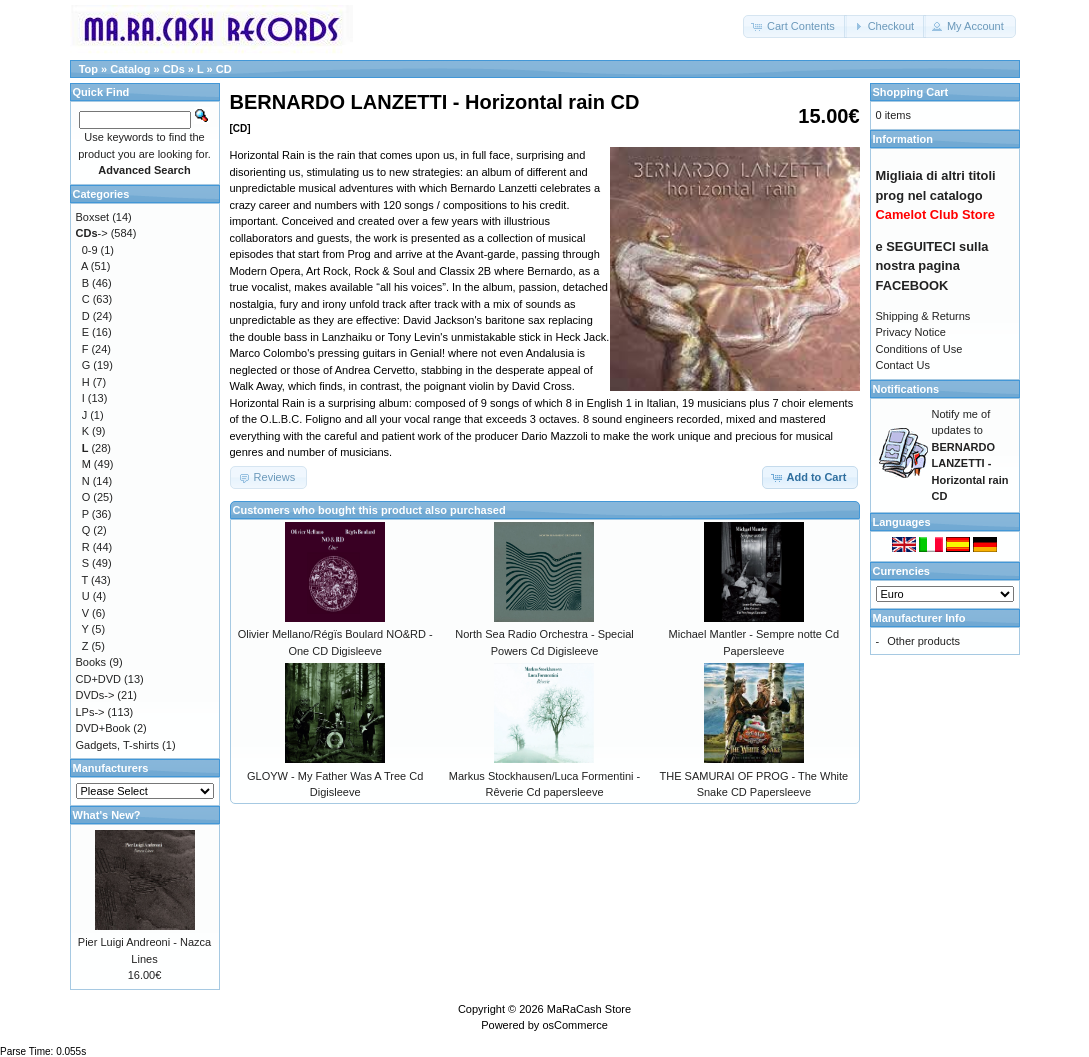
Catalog (130, 69)
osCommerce (574, 1025)
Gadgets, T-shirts (118, 745)
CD (224, 69)
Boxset (93, 217)
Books (91, 662)
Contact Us (903, 365)
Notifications (906, 389)
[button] (795, 26)
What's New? (107, 815)
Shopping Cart (911, 92)
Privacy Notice (911, 332)
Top (88, 69)
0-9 (90, 250)
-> (92, 233)
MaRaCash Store (589, 1009)
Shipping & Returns (923, 316)
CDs (174, 69)
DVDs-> (95, 695)
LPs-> (90, 712)
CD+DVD (99, 679)
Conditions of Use (919, 349)
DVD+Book (103, 728)
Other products (923, 641)
